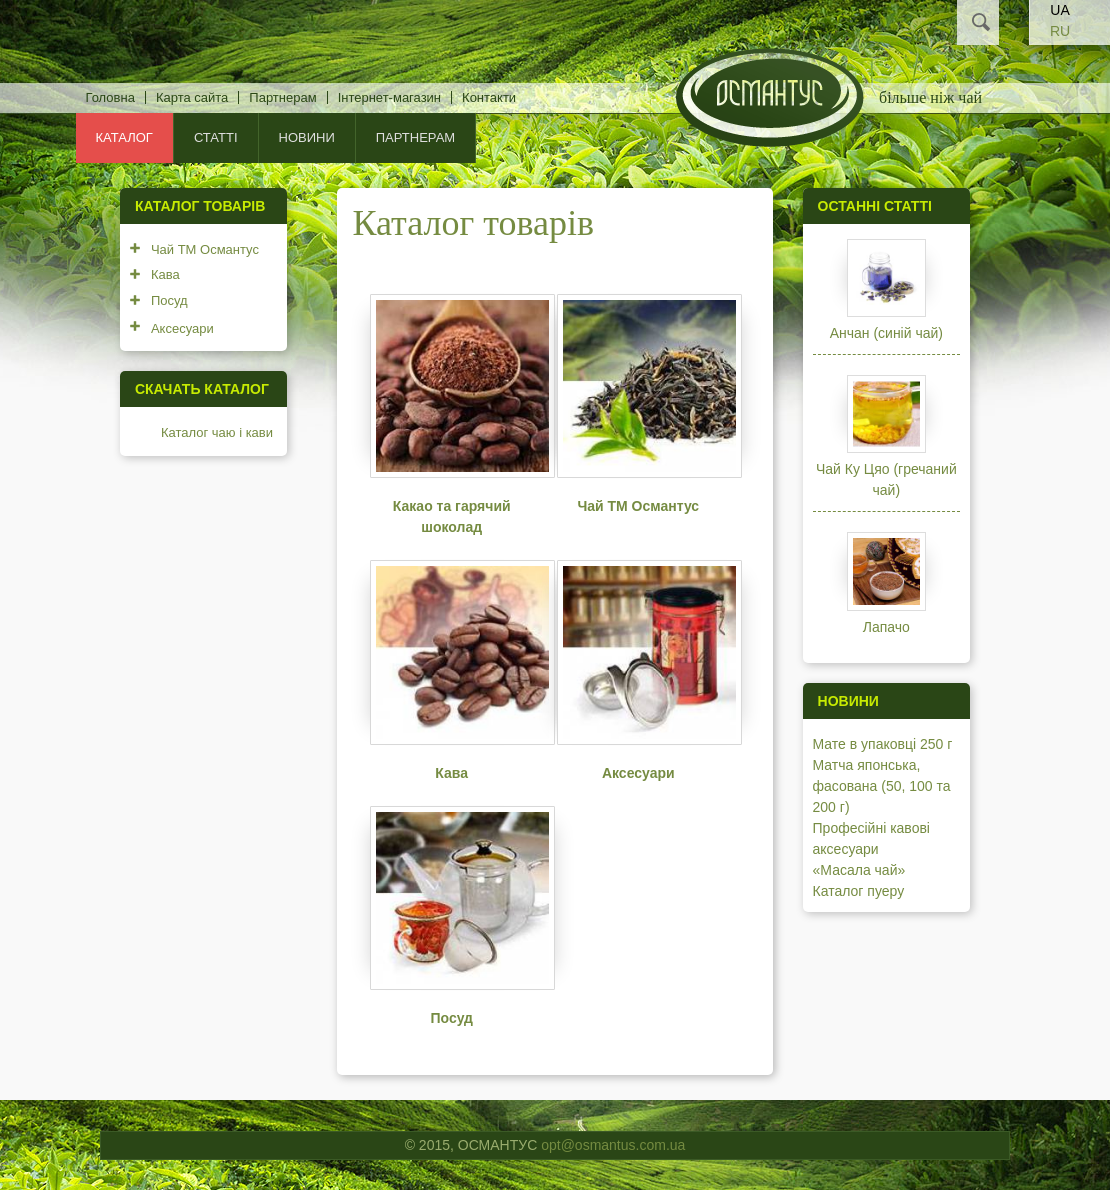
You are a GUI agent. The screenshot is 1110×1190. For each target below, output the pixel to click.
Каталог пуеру (859, 891)
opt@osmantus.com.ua (613, 1145)
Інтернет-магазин (389, 97)
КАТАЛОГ (124, 137)
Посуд (451, 1018)
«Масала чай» (859, 870)
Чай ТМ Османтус (638, 506)
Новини (307, 137)
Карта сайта (192, 97)
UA (1059, 10)
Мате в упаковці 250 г (883, 744)
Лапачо (886, 627)
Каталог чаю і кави (217, 432)
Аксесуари (638, 773)
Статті (216, 137)
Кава (451, 773)
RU (1060, 31)
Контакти (489, 97)
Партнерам (282, 97)
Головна (110, 97)
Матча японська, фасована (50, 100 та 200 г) (882, 786)
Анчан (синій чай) (886, 333)
